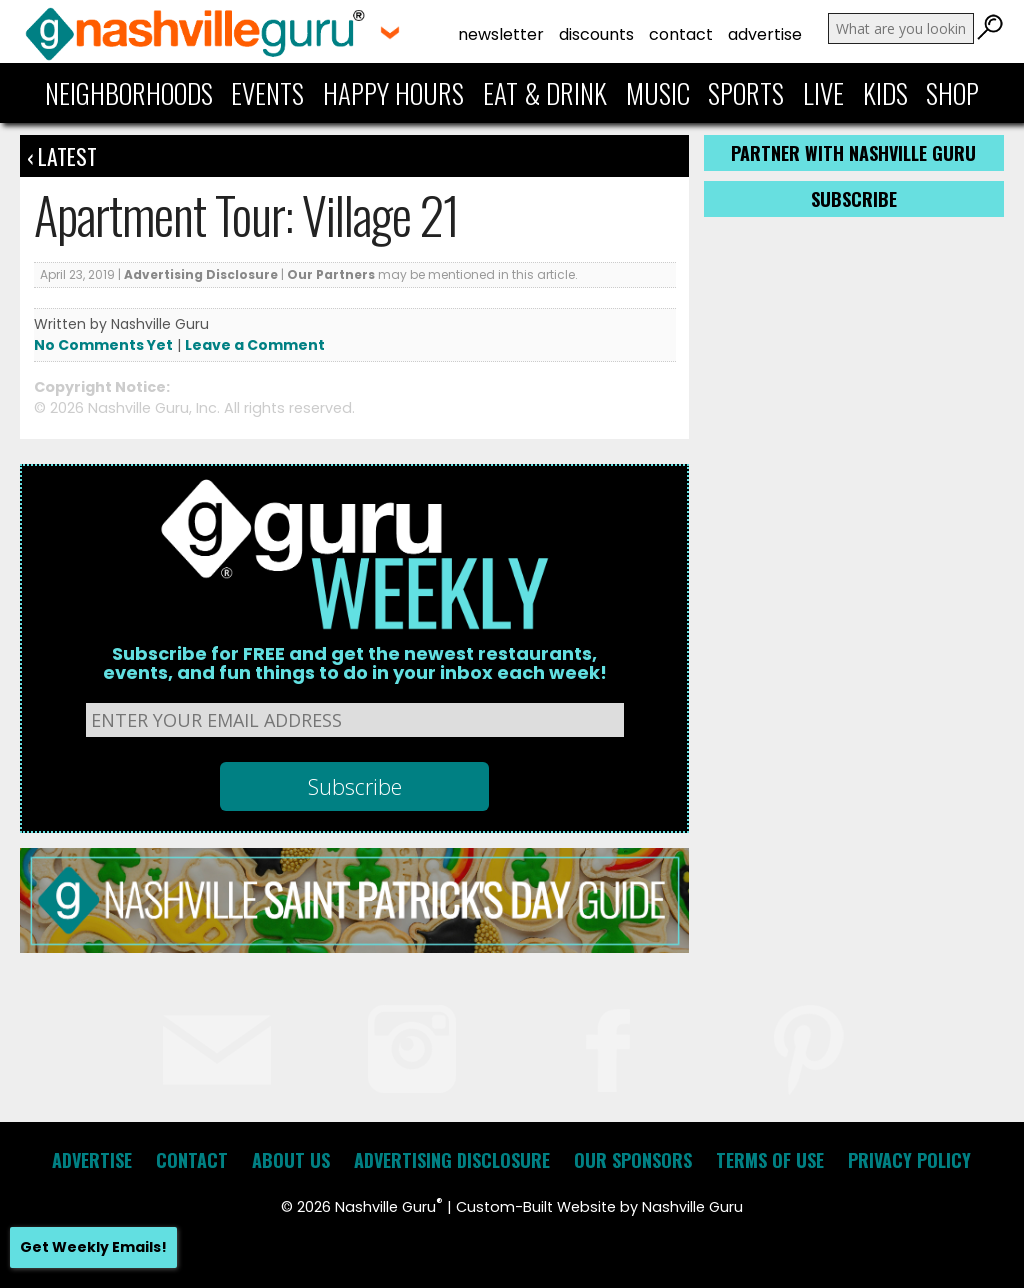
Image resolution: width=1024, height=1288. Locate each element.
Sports (746, 93)
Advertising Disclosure (201, 274)
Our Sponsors (633, 1160)
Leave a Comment (255, 345)
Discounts (596, 34)
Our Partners (331, 274)
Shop (952, 93)
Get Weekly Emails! (93, 1247)
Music (658, 93)
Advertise (765, 34)
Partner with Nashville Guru (853, 153)
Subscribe (854, 199)
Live (823, 93)
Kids (885, 93)
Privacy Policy (909, 1160)
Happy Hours (393, 93)
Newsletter (501, 34)
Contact (681, 34)
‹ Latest (62, 156)
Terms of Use (770, 1160)
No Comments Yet (103, 345)
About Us (291, 1160)
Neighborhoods (129, 93)
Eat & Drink (545, 93)
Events (267, 93)
